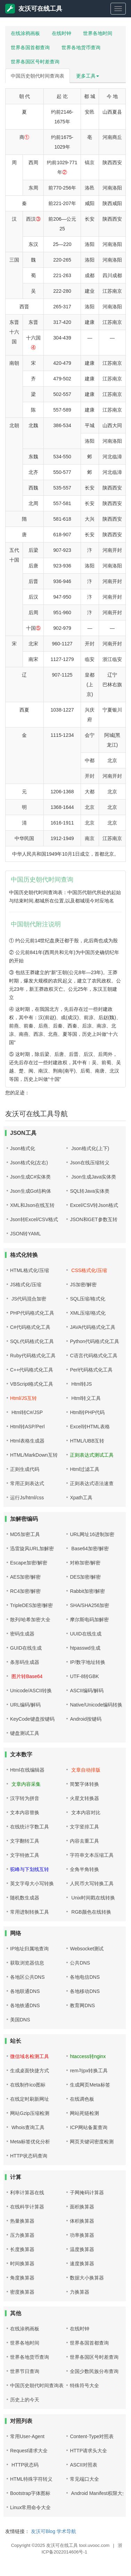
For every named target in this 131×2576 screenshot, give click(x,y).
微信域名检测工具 (29, 2056)
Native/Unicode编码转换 (96, 1705)
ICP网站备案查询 (88, 2127)
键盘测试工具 (24, 1733)
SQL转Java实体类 (89, 1191)
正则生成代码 (24, 1469)
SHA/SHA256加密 (89, 1605)
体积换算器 (82, 2221)
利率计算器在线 (27, 2192)
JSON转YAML (25, 1233)
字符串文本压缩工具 (92, 1855)
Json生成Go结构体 (30, 1191)
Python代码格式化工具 (94, 1341)
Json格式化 (22, 1148)
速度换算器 (82, 2263)
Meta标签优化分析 (30, 2141)
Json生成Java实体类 (93, 1177)
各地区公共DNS (27, 1977)
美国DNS (20, 2019)
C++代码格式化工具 (31, 1370)
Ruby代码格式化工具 (33, 1355)
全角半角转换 (84, 1869)
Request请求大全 (29, 2450)
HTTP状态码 (24, 2465)
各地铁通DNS (25, 2005)
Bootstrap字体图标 (30, 2493)
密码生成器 (22, 1634)
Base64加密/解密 (89, 1548)
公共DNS (80, 1963)
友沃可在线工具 (33, 9)
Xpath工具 (81, 1497)
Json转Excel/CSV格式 (34, 1219)
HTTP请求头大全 (88, 2450)
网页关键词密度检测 (92, 2141)
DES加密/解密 (85, 1577)
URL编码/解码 (25, 1705)
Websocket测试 (87, 1948)
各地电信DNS (85, 1977)
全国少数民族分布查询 (94, 2371)
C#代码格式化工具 (30, 1327)
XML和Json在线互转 (32, 1205)
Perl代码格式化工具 (91, 1370)
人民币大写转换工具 (92, 1883)
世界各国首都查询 (30, 47)
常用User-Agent (27, 2436)
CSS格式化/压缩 (88, 1270)
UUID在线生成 (85, 1634)
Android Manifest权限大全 (98, 2493)
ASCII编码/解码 (86, 1690)
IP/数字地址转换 (87, 1662)
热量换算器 (22, 2221)
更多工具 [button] (87, 76)
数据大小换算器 (87, 2278)
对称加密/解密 (85, 1562)
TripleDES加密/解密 (31, 1605)
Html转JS (81, 1384)
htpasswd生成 (85, 1648)
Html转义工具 (85, 1398)
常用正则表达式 (27, 1483)
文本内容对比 (85, 1812)
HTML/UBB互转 (87, 1441)
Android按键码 (85, 1719)
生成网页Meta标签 (90, 2085)
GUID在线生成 (26, 1648)
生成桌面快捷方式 (29, 2070)
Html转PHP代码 (87, 1412)
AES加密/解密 (25, 1577)
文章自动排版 (85, 1770)
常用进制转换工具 (29, 1912)
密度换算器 (22, 2292)
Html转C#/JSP (26, 1412)
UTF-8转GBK (84, 1676)
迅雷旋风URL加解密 (32, 1548)
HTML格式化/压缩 (29, 1270)
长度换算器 (22, 2249)
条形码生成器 (24, 1662)
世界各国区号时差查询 (35, 61)
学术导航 (66, 2531)
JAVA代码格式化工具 (92, 1327)
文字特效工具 (24, 1855)
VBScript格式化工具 (31, 1384)
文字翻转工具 (24, 1841)
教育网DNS (82, 2005)
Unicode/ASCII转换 (31, 1690)
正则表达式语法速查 (92, 1483)
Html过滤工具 (84, 1469)
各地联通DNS (25, 1991)
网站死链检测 (84, 2113)
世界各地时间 (97, 33)
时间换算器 (22, 2263)
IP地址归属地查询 (29, 1948)
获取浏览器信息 (27, 1963)
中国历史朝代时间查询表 (37, 76)
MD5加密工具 (25, 1534)
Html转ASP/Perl (27, 1426)
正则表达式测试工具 (92, 1455)
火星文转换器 (84, 1798)
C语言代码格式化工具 (93, 1355)
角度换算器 (22, 2278)
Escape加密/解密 (28, 1562)
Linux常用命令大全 (30, 2507)
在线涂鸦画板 (25, 33)
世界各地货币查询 (81, 47)
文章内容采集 (25, 1784)
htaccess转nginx (88, 2056)
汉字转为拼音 (24, 1798)
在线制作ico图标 (28, 2085)
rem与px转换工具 (89, 2070)
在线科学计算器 (27, 2206)
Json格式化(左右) (29, 1162)
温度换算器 (82, 2249)
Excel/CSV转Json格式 (94, 1205)
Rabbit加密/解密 (87, 1591)
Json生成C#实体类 (30, 1177)
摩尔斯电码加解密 (89, 1619)
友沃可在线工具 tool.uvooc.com (77, 2545)
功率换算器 (82, 2235)
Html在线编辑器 (27, 1770)
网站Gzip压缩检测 (29, 2113)
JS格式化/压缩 (25, 1284)
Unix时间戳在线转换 (92, 1897)
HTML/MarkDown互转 (34, 1455)
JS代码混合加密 (28, 1299)
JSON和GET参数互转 (93, 1219)
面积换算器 (82, 2206)
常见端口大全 (84, 2479)
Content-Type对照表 (92, 2436)
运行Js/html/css (27, 1497)
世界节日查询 (24, 2371)
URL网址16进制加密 (92, 1534)
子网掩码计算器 (87, 2192)
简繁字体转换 (84, 1784)
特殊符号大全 (84, 2385)
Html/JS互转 (23, 1398)
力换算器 (79, 2292)
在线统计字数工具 (29, 1826)
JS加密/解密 (83, 1284)
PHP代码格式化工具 (32, 1313)
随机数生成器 (24, 1897)
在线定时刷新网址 (29, 2099)
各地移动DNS (85, 1991)
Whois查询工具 (27, 2127)
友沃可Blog (43, 2531)
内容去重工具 (84, 1841)
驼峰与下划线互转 (29, 1869)
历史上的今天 (24, 2399)
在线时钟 (61, 33)
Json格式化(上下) (89, 1148)
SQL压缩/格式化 (87, 1299)
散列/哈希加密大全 (30, 1619)
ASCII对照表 (83, 2465)
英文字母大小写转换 (32, 1883)
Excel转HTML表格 (89, 1426)
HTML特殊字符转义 (31, 2479)
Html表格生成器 (27, 1441)
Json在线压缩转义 (89, 1162)
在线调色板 (82, 2099)
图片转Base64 (26, 1676)
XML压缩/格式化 (88, 1313)
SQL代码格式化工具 (32, 1341)
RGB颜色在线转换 (90, 1912)
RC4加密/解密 (25, 1591)
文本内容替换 (24, 1812)
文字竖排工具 (84, 1826)
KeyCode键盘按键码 (32, 1719)
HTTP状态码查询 (28, 2156)
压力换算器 (22, 2235)
